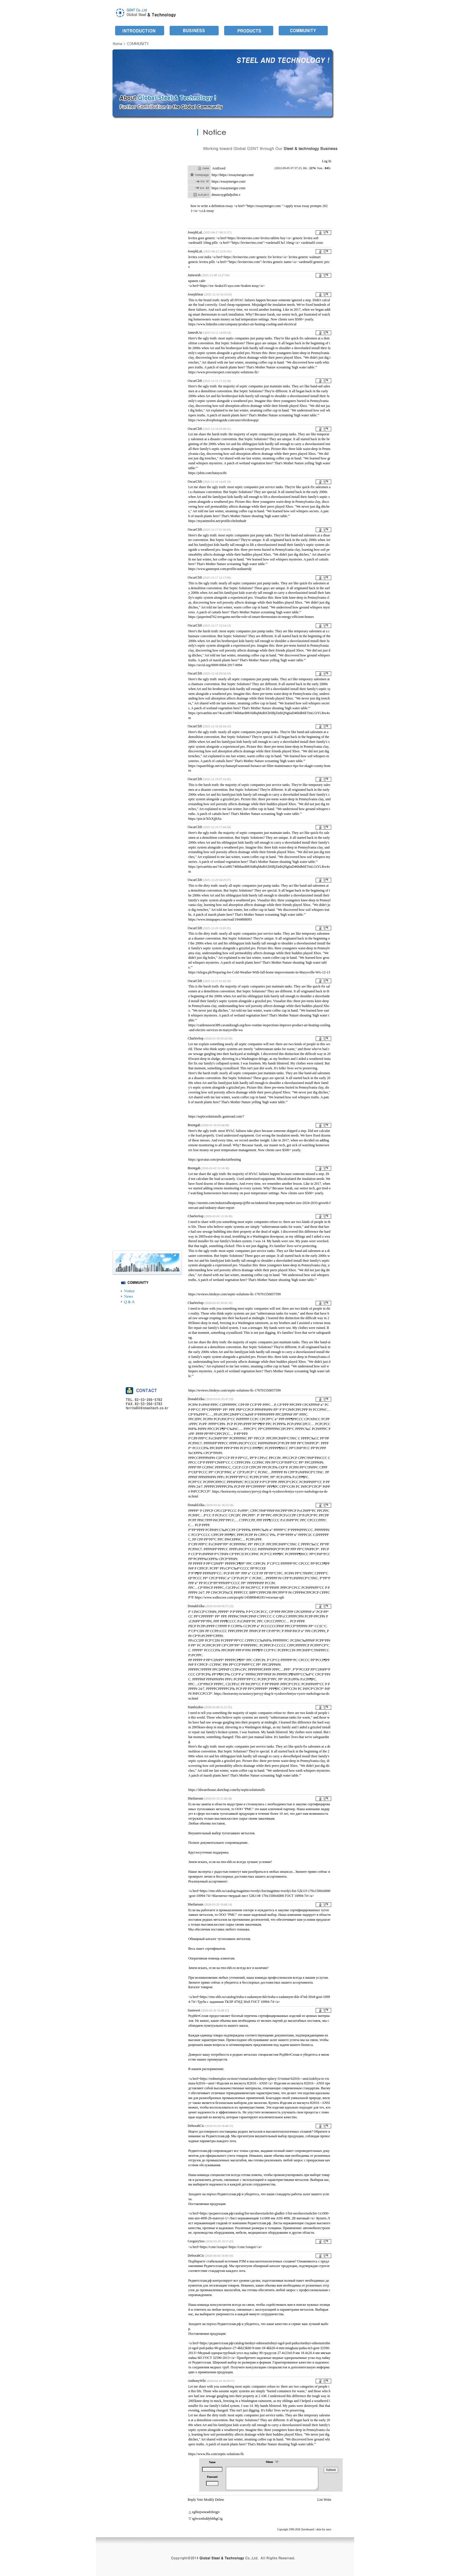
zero (328, 2529)
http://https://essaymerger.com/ (233, 175)
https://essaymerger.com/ (229, 181)
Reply (192, 2500)
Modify (209, 2500)
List (320, 2500)
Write (327, 2500)
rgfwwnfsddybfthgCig (207, 2519)
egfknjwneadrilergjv (206, 2512)
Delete (219, 2500)
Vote (200, 2500)
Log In (326, 161)
